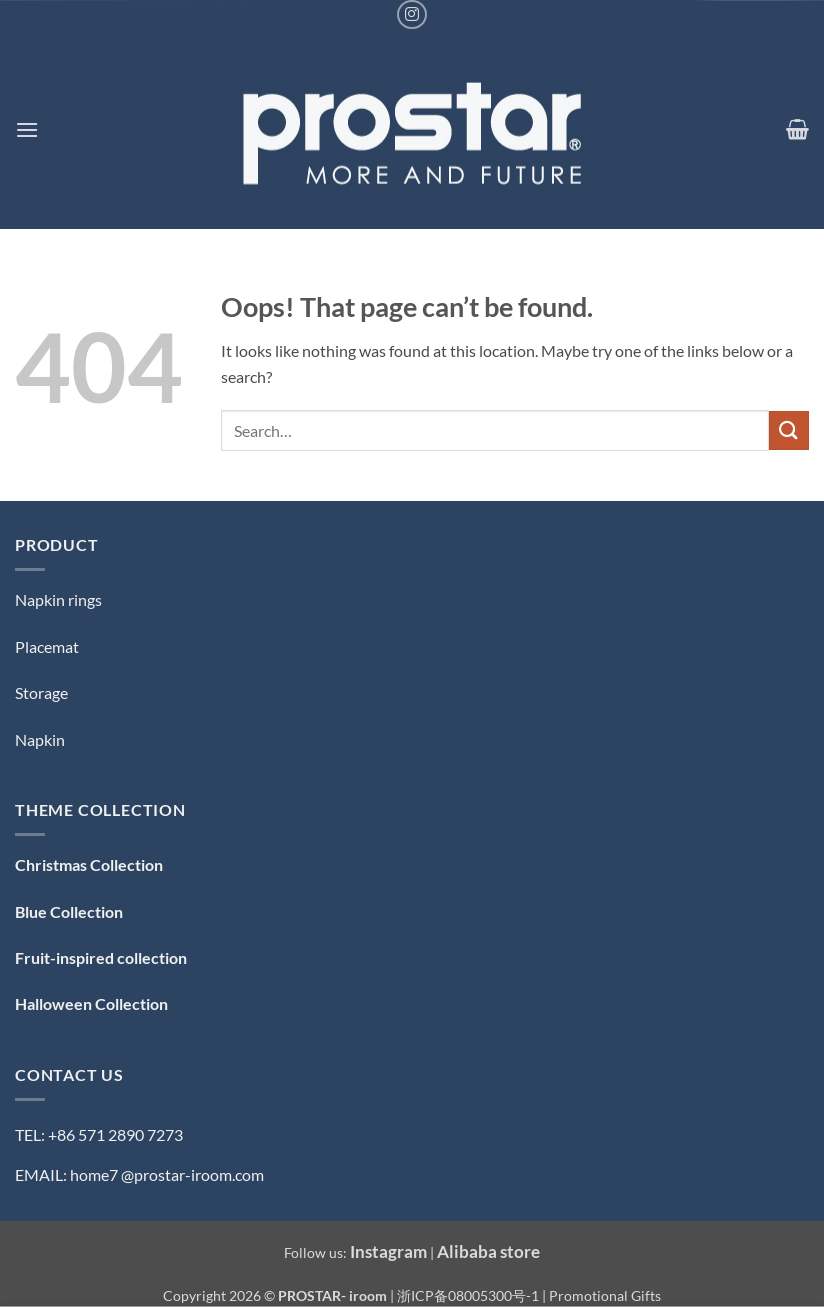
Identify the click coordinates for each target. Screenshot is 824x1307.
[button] (27, 129)
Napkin (40, 739)
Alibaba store (488, 1251)
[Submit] (789, 430)
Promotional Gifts (605, 1295)
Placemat (47, 646)
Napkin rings (58, 599)
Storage (41, 692)
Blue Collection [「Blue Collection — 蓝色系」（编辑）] (69, 911)
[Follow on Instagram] (411, 14)
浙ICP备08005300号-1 (469, 1295)
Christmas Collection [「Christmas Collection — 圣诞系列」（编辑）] (89, 864)
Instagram (388, 1251)
